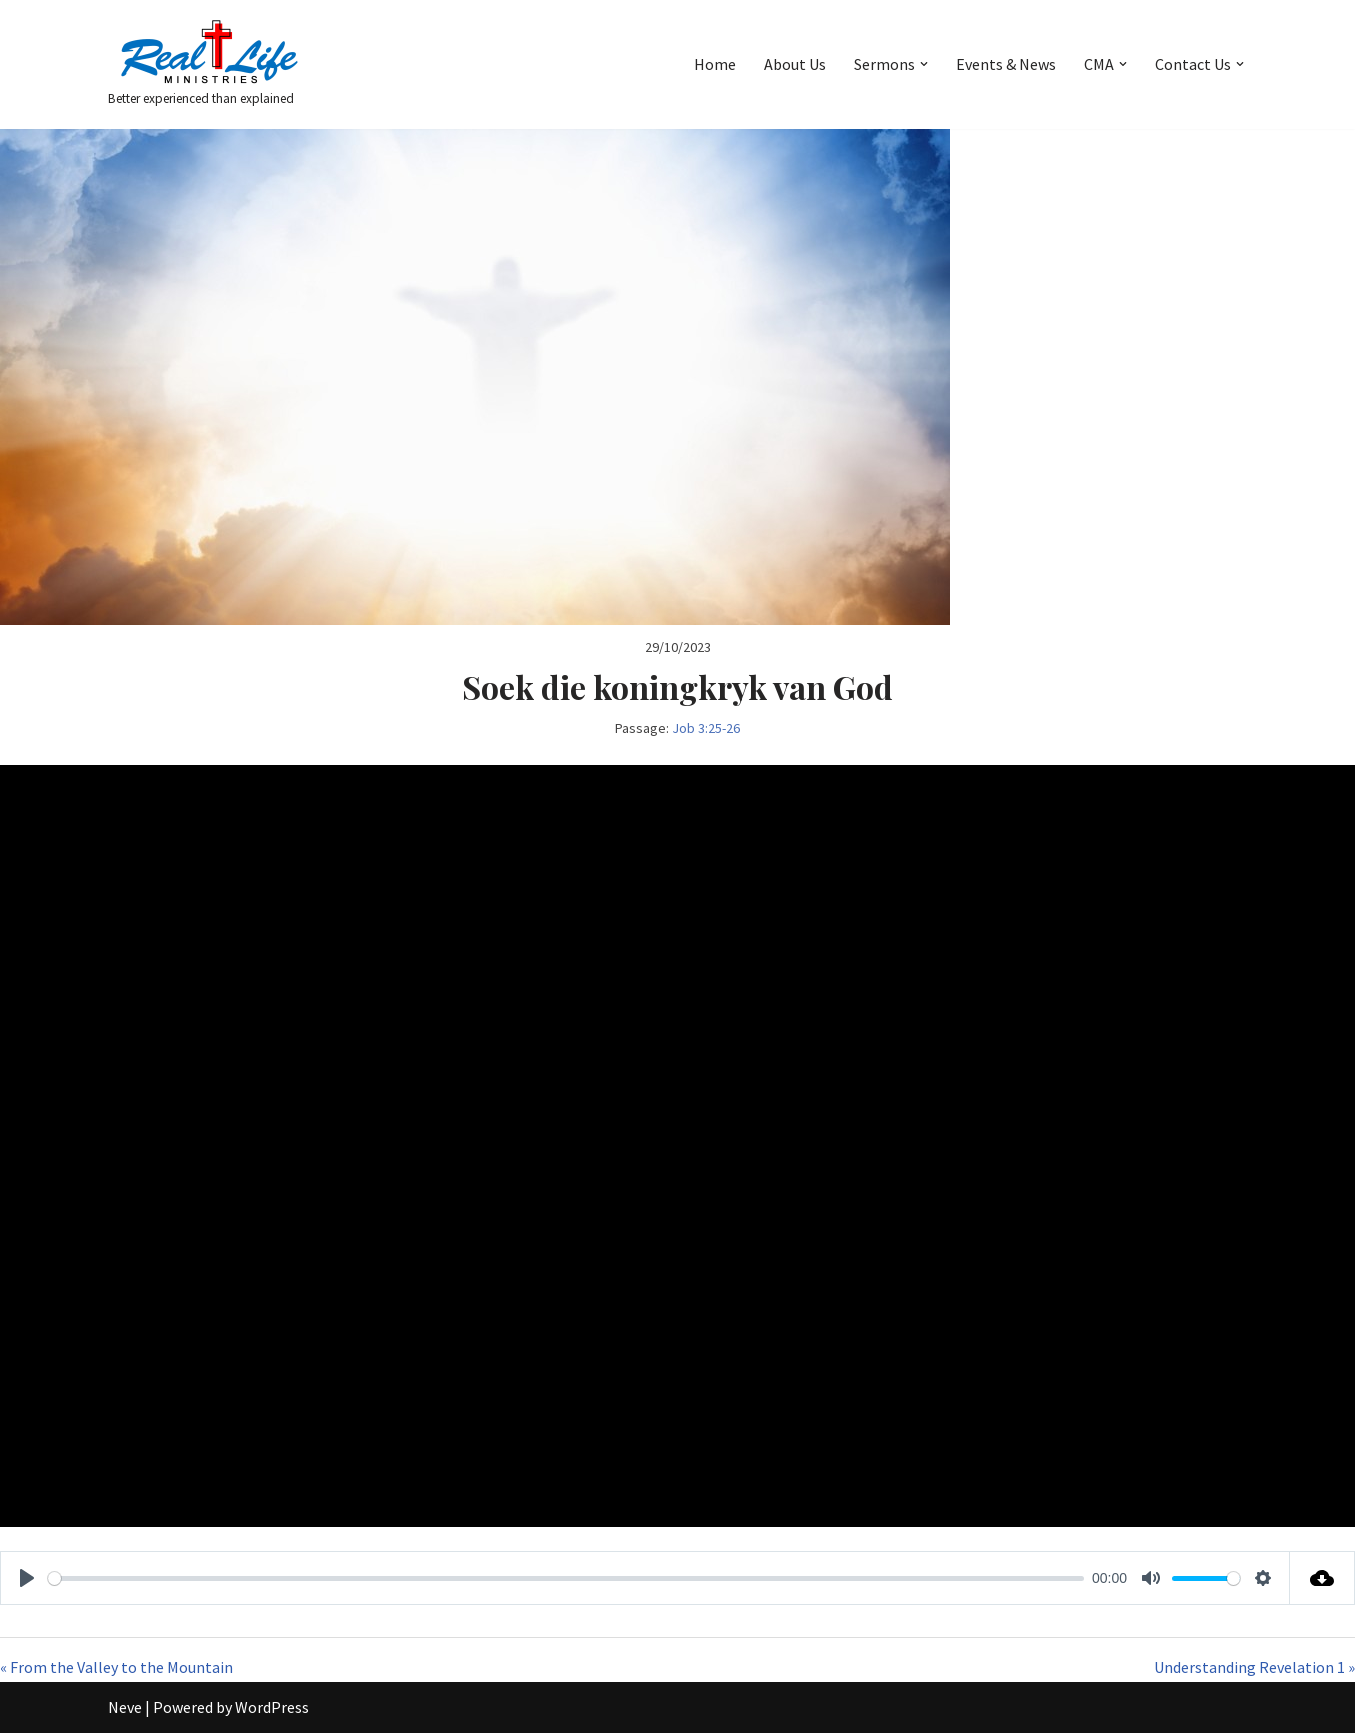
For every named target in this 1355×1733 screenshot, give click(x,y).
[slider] (566, 1578)
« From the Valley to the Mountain (116, 1667)
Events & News (1006, 64)
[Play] (27, 1578)
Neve (125, 1707)
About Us (795, 64)
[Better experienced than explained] (208, 64)
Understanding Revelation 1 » (1254, 1667)
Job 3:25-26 (706, 728)
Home (715, 64)
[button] (924, 64)
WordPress (272, 1707)
